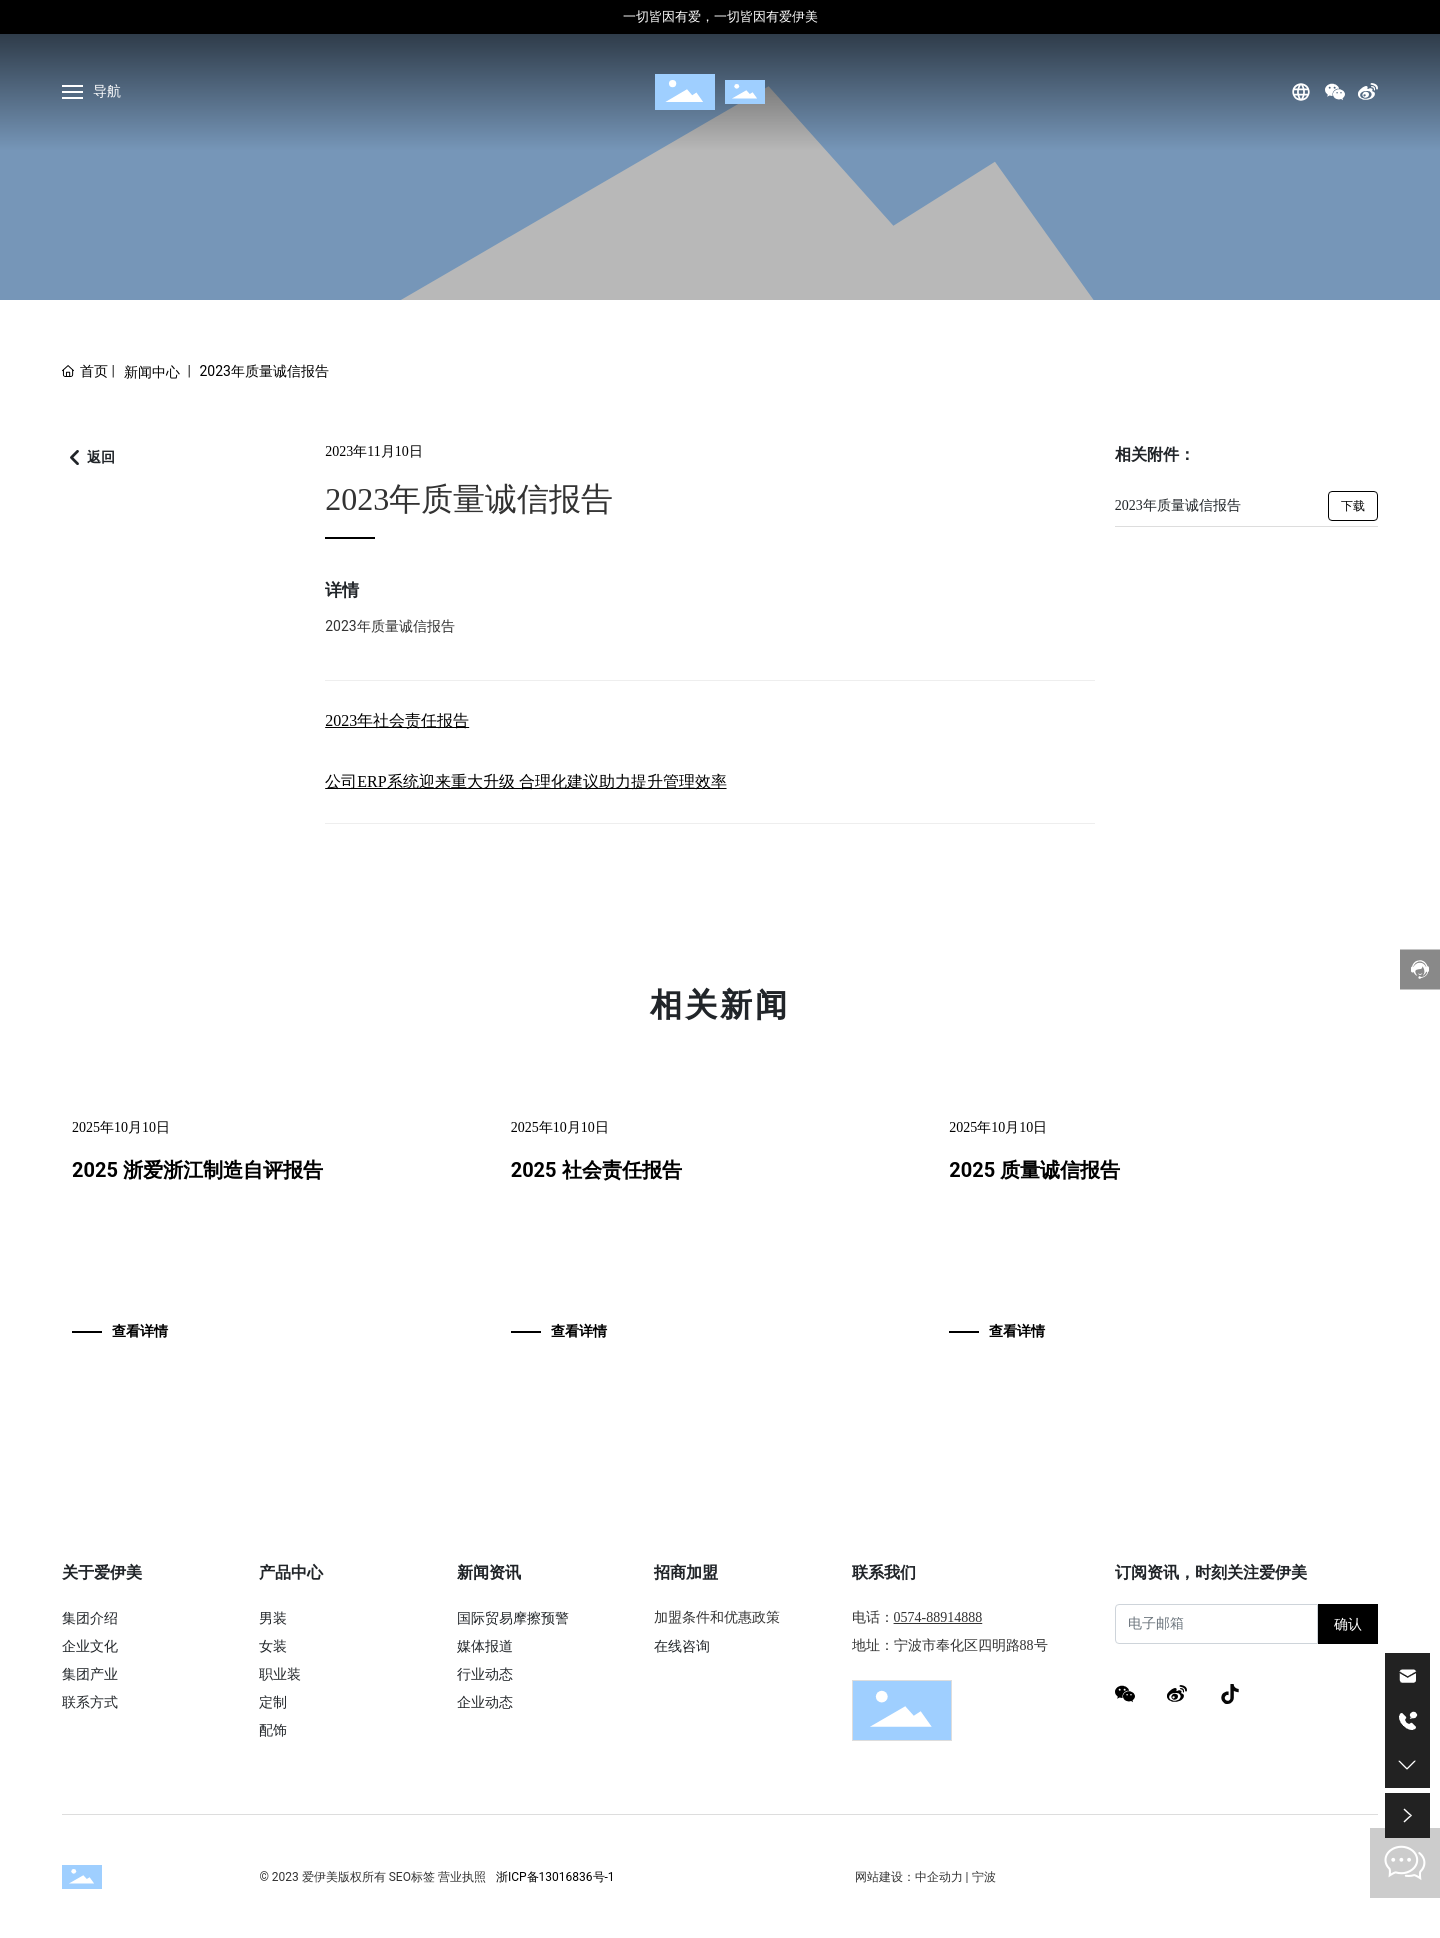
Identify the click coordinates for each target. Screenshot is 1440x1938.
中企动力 (939, 1877)
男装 (273, 1618)
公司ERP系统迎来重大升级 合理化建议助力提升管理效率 (525, 781)
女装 (273, 1646)
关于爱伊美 (102, 1572)
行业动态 (485, 1674)
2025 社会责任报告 (596, 1170)
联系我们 (884, 1572)
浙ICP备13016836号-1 (555, 1877)
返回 (101, 457)
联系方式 (90, 1702)
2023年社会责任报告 (397, 720)
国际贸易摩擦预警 (513, 1618)
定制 (273, 1702)
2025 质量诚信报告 (1034, 1170)
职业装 (280, 1674)
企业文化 (90, 1646)
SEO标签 (412, 1877)
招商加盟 (686, 1572)
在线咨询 (682, 1646)
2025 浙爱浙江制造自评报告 (197, 1170)
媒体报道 (485, 1646)
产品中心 (291, 1572)
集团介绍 (90, 1618)
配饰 (273, 1730)
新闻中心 (152, 372)
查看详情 (140, 1331)
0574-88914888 (938, 1617)
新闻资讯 (489, 1572)
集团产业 (90, 1674)
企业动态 (485, 1702)
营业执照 (462, 1877)
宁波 (984, 1877)
